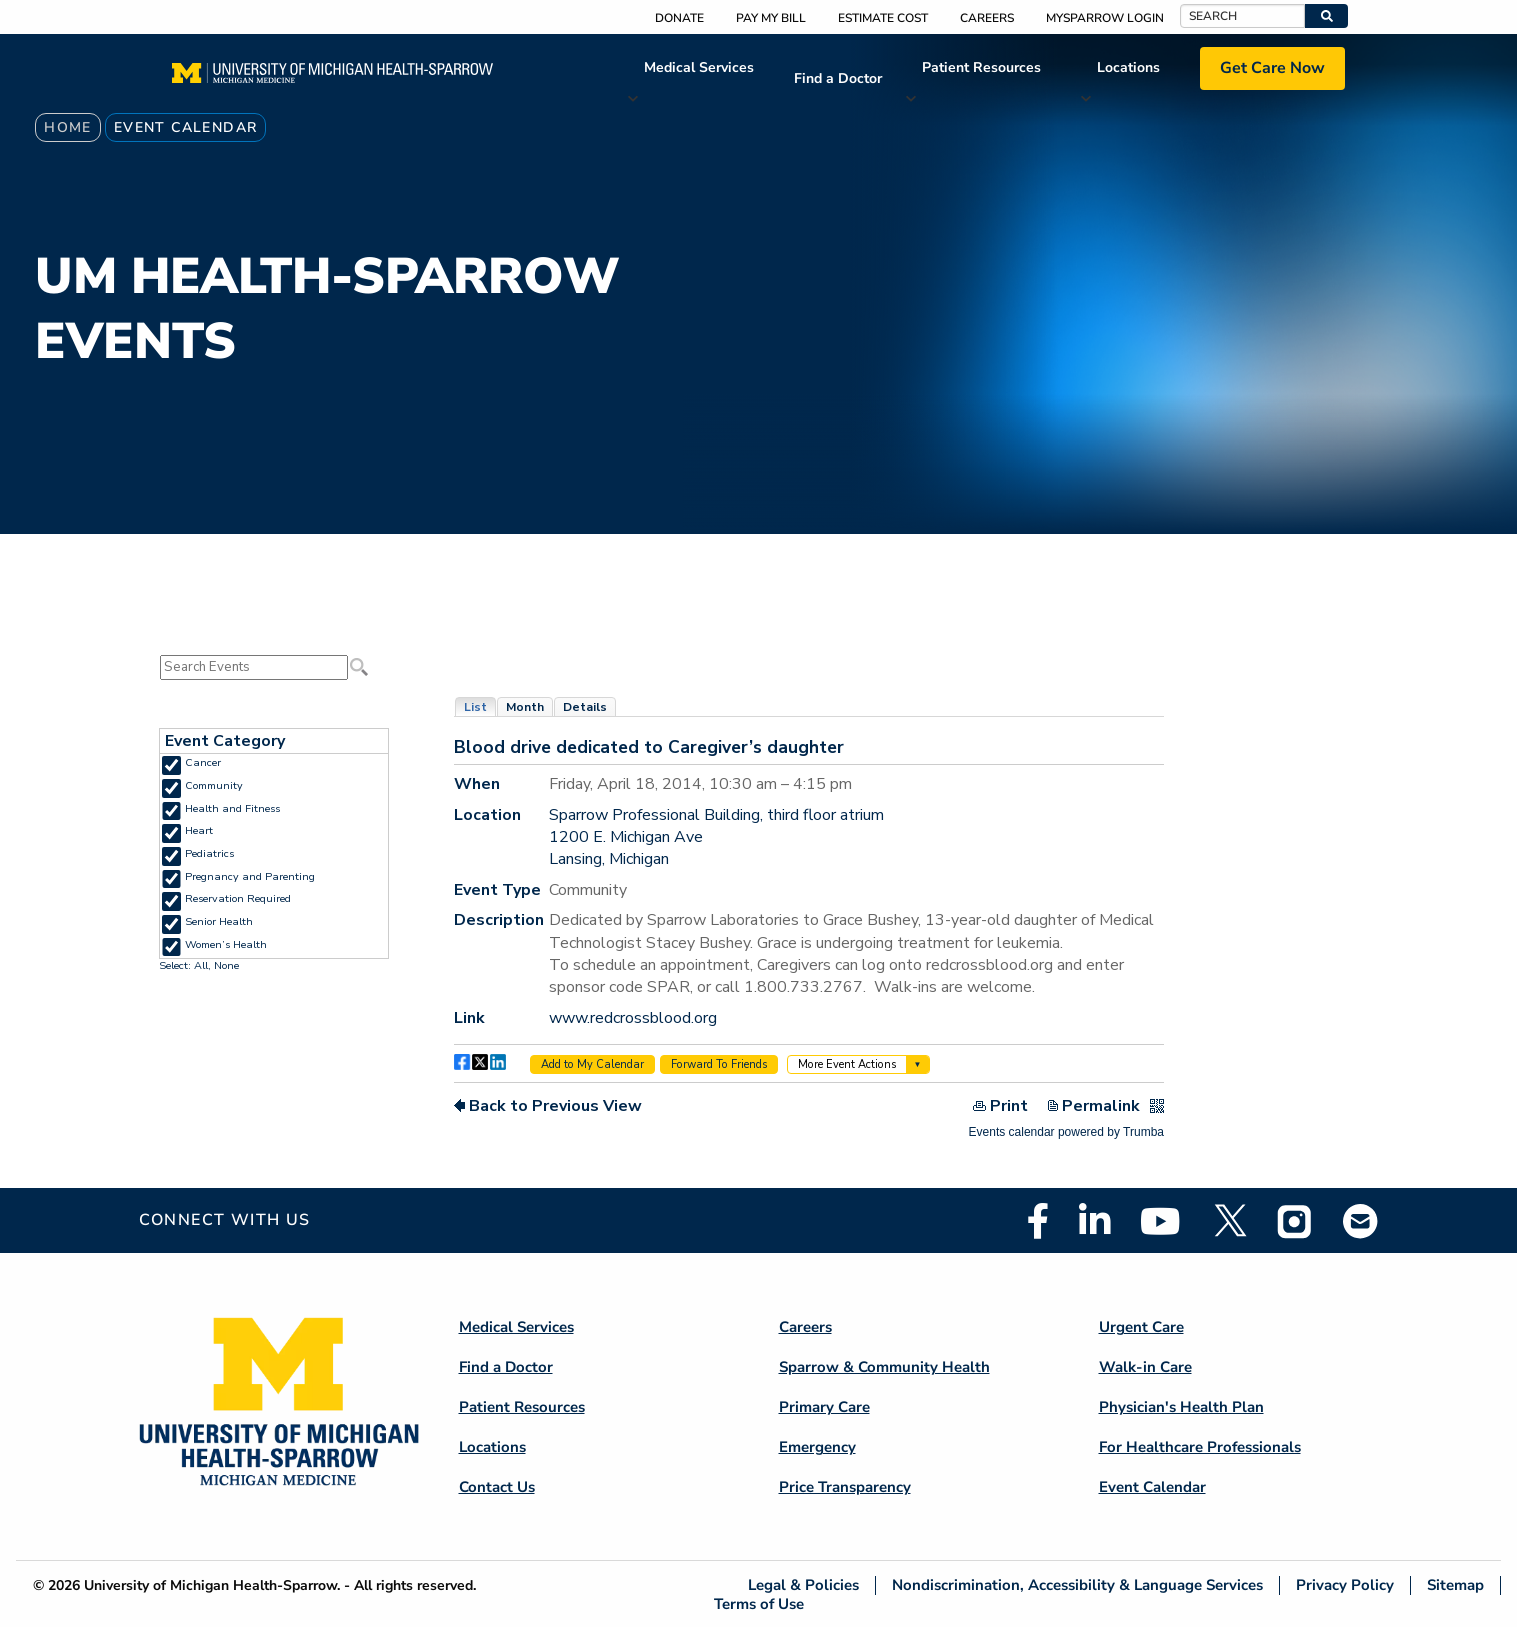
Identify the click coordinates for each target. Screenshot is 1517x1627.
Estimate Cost (883, 18)
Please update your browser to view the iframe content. (274, 667)
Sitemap (1455, 1585)
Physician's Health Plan (1181, 1407)
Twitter (1229, 1221)
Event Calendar (1152, 1487)
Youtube (1160, 1221)
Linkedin (1094, 1221)
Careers (987, 18)
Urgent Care (1141, 1327)
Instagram (1295, 1221)
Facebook (1038, 1221)
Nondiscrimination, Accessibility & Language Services (1077, 1585)
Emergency (817, 1447)
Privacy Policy (1345, 1585)
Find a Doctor (838, 78)
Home (68, 127)
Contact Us (497, 1487)
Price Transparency (845, 1487)
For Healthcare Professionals (1200, 1447)
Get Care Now (1272, 68)
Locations (1128, 67)
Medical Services (699, 67)
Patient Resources (981, 67)
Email (1361, 1220)
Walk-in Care (1145, 1367)
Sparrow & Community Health (884, 1367)
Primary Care (824, 1407)
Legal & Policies (803, 1585)
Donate (679, 18)
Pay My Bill (771, 18)
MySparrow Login (1105, 18)
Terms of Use (759, 1603)
